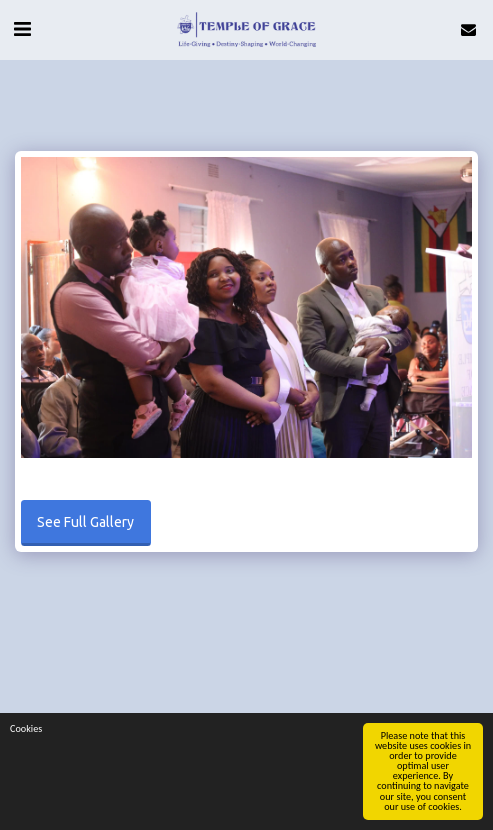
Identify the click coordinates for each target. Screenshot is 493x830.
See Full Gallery (85, 522)
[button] (22, 28)
